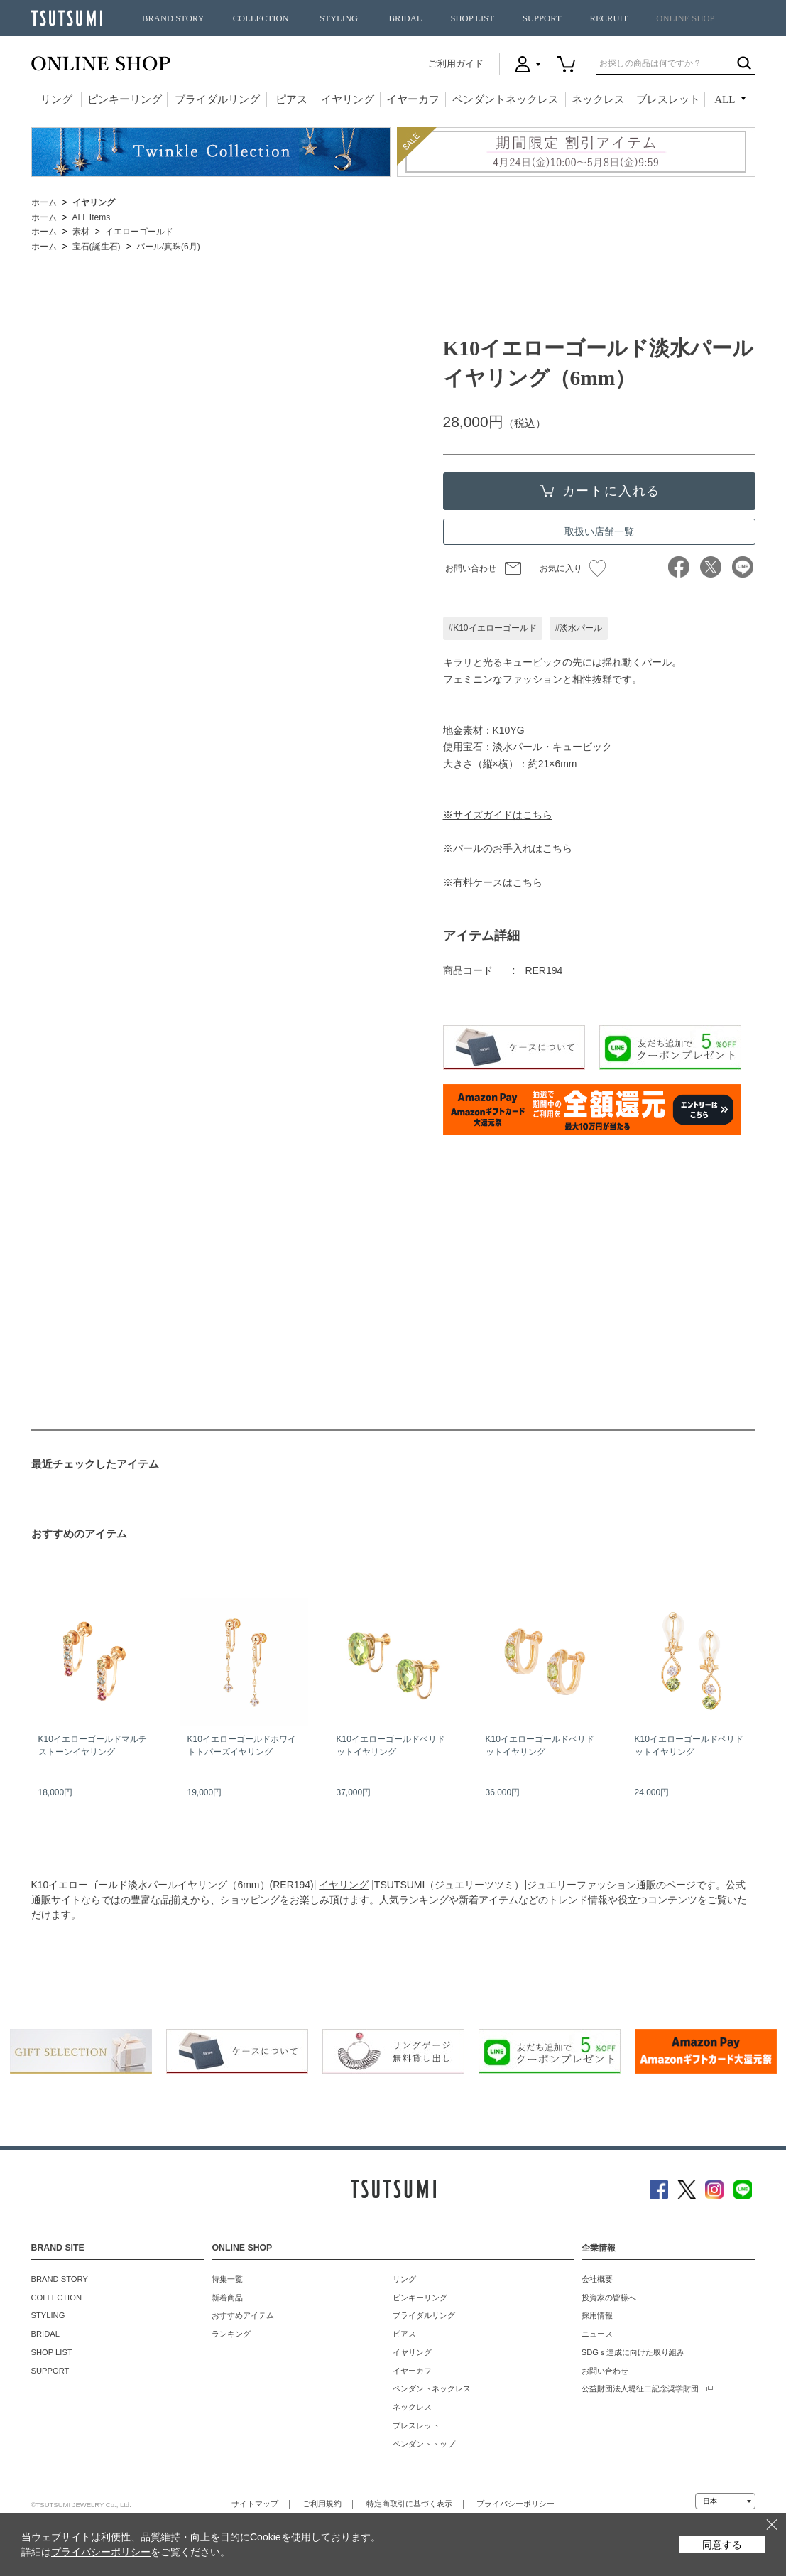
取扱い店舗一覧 (599, 531)
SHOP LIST (471, 18)
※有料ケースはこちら (492, 882)
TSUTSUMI (66, 18)
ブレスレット (668, 99)
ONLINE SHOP (685, 18)
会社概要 (597, 2279)
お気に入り (573, 568)
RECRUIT (608, 18)
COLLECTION (261, 18)
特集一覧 (227, 2279)
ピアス (291, 99)
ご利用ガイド (456, 63)
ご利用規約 (322, 2503)
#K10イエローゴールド (493, 628)
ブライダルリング (217, 99)
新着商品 (227, 2297)
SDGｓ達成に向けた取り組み (633, 2352)
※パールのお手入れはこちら (507, 848)
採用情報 (597, 2315)
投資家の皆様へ (609, 2297)
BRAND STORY (173, 18)
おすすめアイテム (243, 2315)
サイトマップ (254, 2503)
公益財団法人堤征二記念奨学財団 (640, 2388)
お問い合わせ (470, 568)
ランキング (231, 2333)
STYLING (339, 18)
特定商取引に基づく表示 (409, 2503)
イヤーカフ (413, 99)
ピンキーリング (124, 99)
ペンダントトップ (424, 2444)
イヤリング (347, 99)
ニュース (597, 2333)
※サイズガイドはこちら (497, 815)
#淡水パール (579, 628)
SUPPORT (542, 18)
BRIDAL (405, 18)
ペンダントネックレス (505, 99)
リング (56, 99)
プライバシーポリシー (515, 2503)
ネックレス (598, 99)
